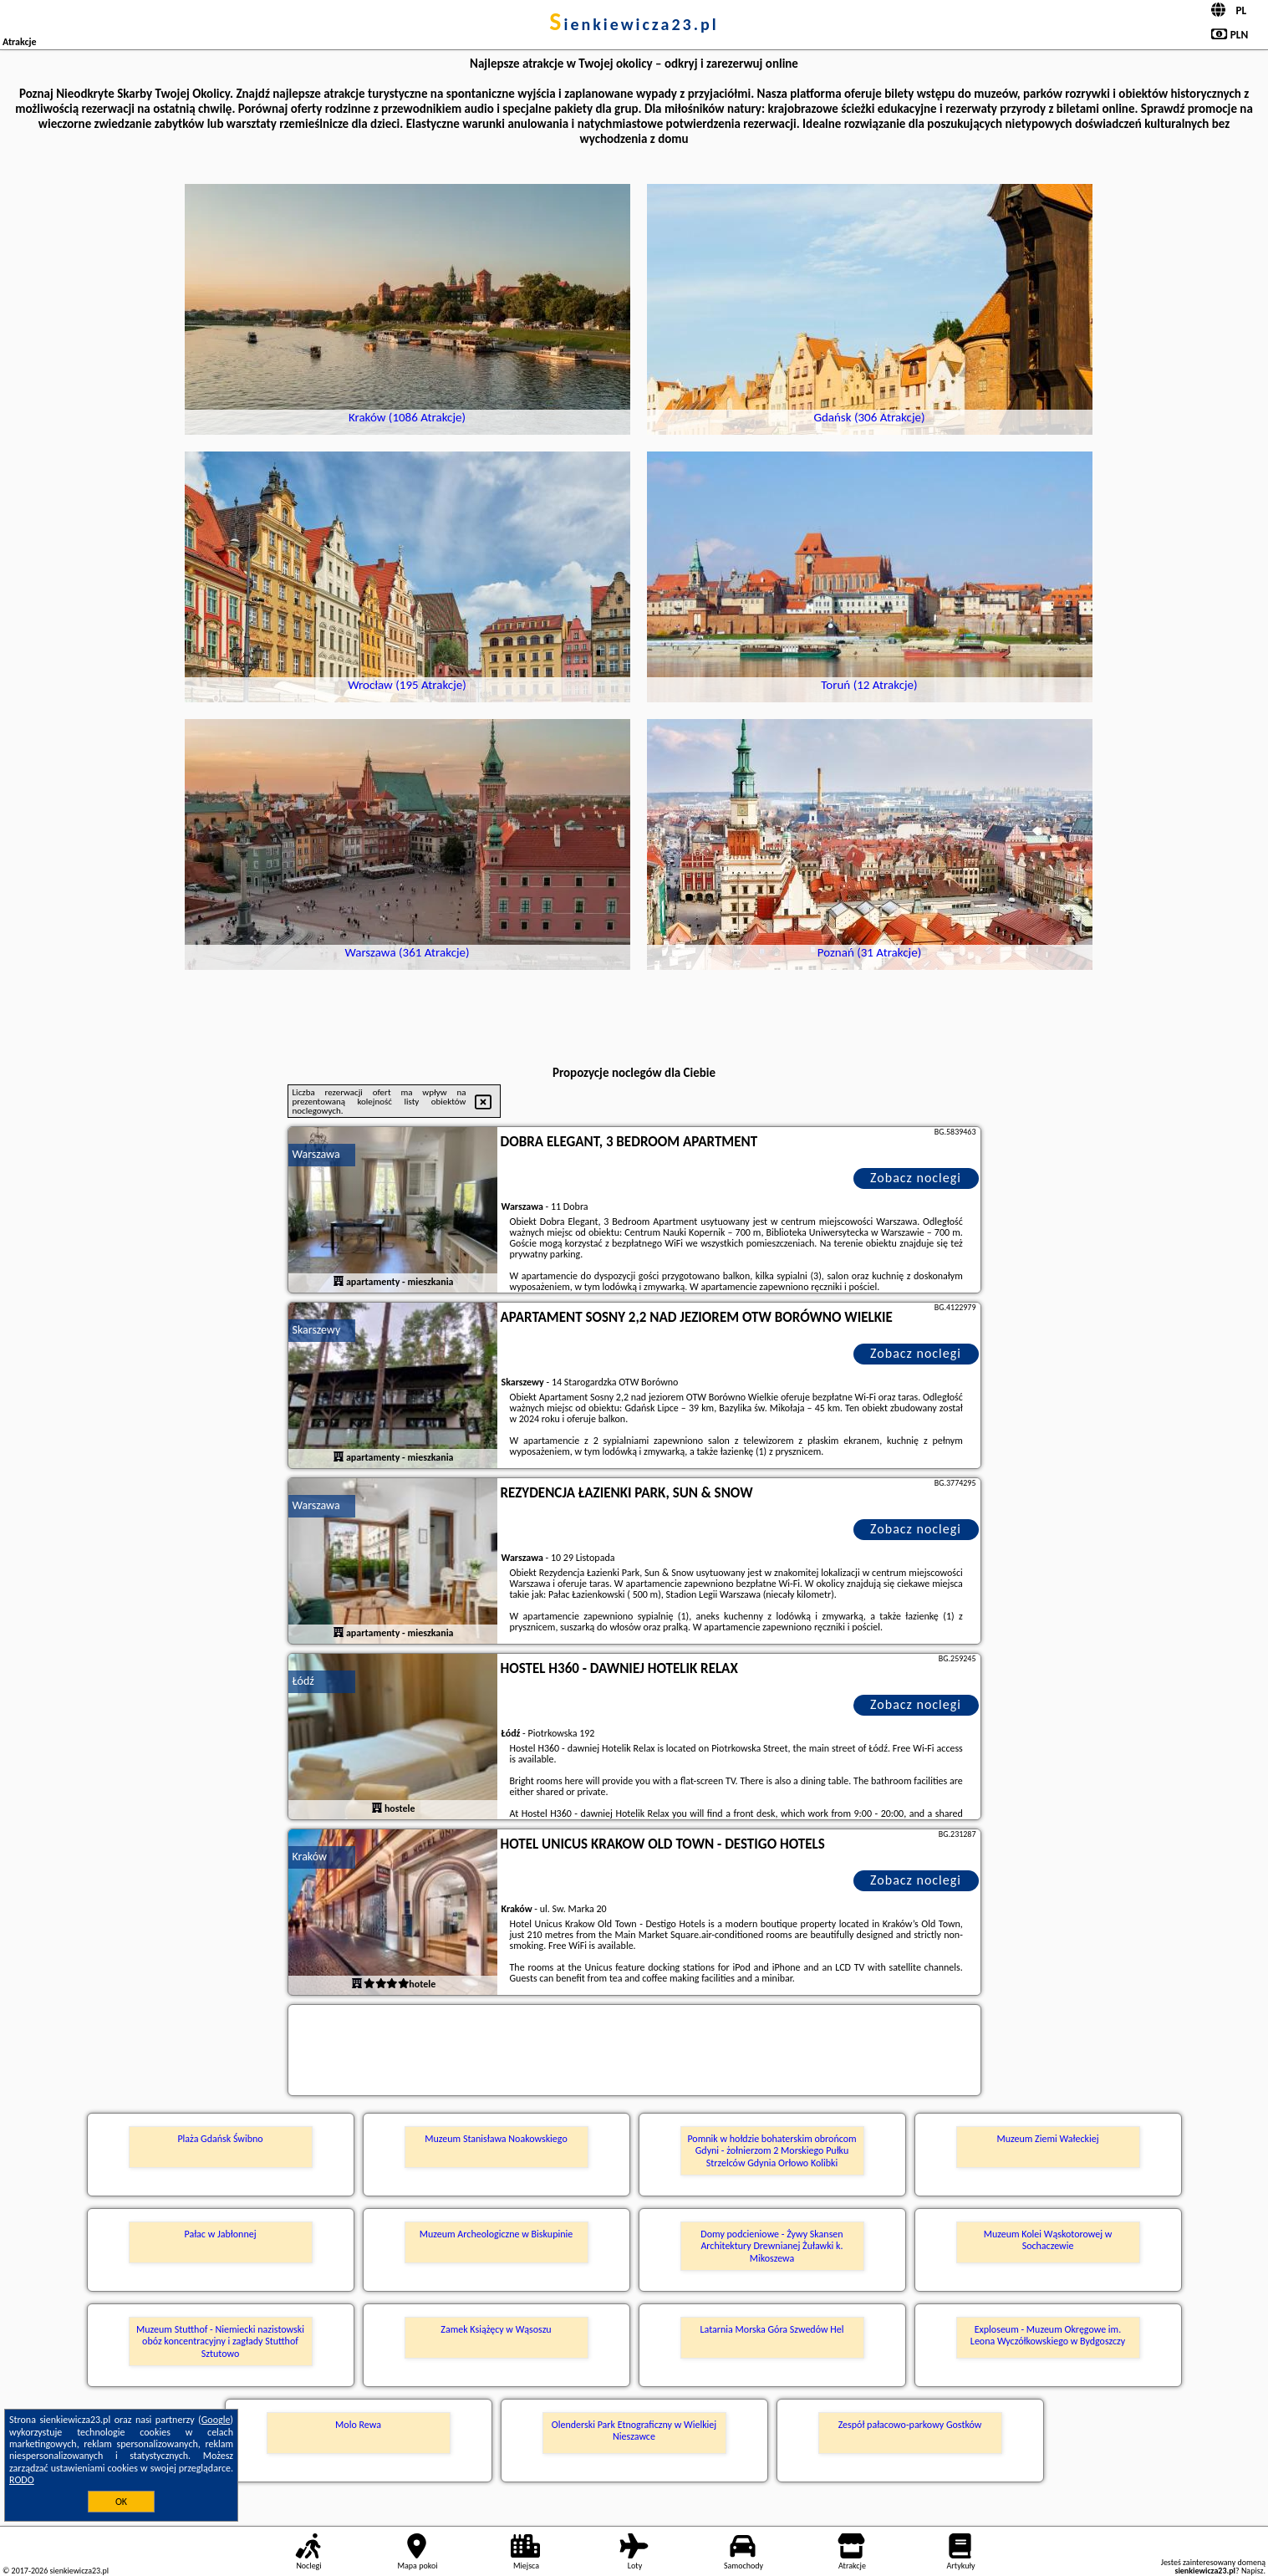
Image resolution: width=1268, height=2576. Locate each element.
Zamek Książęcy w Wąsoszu (495, 2329)
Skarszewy (317, 1330)
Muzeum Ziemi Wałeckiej (1047, 2139)
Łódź (303, 1681)
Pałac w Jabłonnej (220, 2234)
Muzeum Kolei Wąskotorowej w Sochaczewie (1048, 2240)
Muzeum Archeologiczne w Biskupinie (496, 2234)
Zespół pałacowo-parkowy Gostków (910, 2425)
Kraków (310, 1856)
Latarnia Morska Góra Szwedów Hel (772, 2329)
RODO (21, 2480)
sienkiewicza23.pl (633, 24)
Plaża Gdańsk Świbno (219, 2139)
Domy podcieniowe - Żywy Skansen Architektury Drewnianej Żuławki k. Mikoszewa (771, 2246)
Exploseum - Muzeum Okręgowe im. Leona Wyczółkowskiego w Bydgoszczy (1047, 2335)
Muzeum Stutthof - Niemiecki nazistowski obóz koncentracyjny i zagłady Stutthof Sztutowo (220, 2341)
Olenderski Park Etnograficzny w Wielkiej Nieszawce (634, 2430)
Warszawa (316, 1154)
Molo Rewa (358, 2425)
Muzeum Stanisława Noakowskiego (496, 2139)
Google (216, 2420)
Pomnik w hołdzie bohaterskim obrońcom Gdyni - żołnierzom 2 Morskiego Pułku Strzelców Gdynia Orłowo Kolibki (771, 2151)
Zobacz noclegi (915, 1178)
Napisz (1252, 2570)
